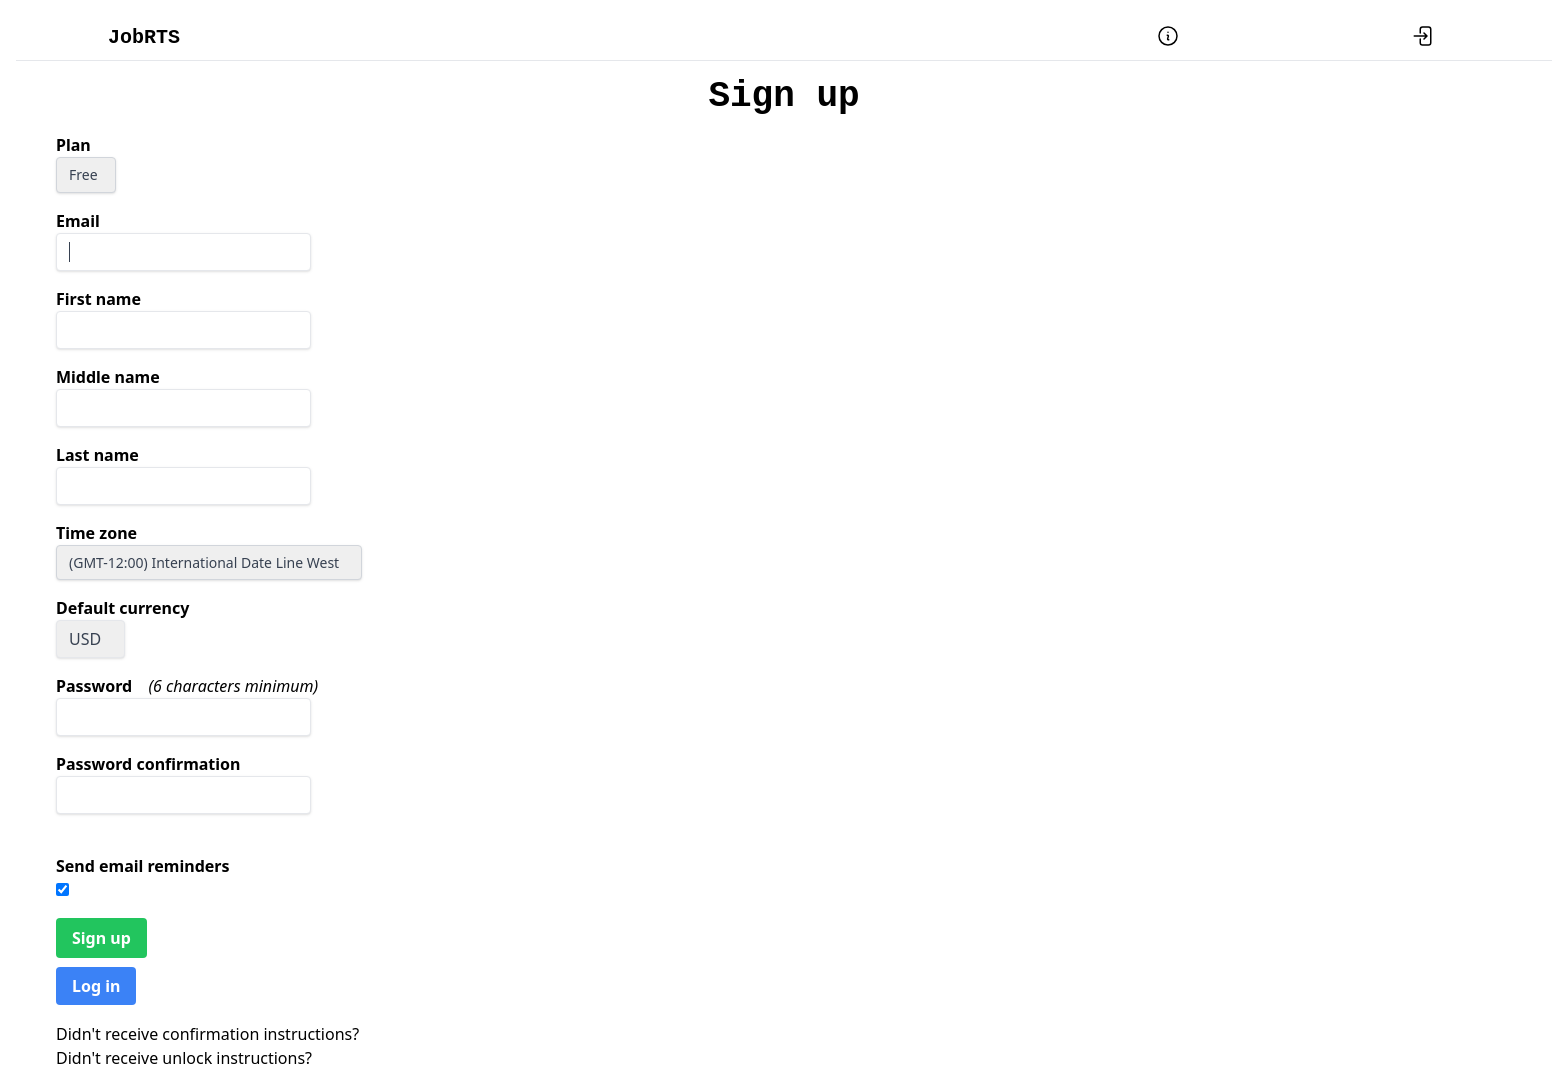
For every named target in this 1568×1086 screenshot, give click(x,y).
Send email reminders (143, 866)
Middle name (108, 377)
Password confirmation (148, 764)
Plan (73, 145)
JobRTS (144, 37)
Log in (96, 986)
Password (94, 686)
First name (98, 299)
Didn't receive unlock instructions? (184, 1058)
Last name (97, 455)
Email (78, 221)
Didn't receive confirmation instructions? (207, 1034)
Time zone (96, 533)
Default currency (122, 608)
